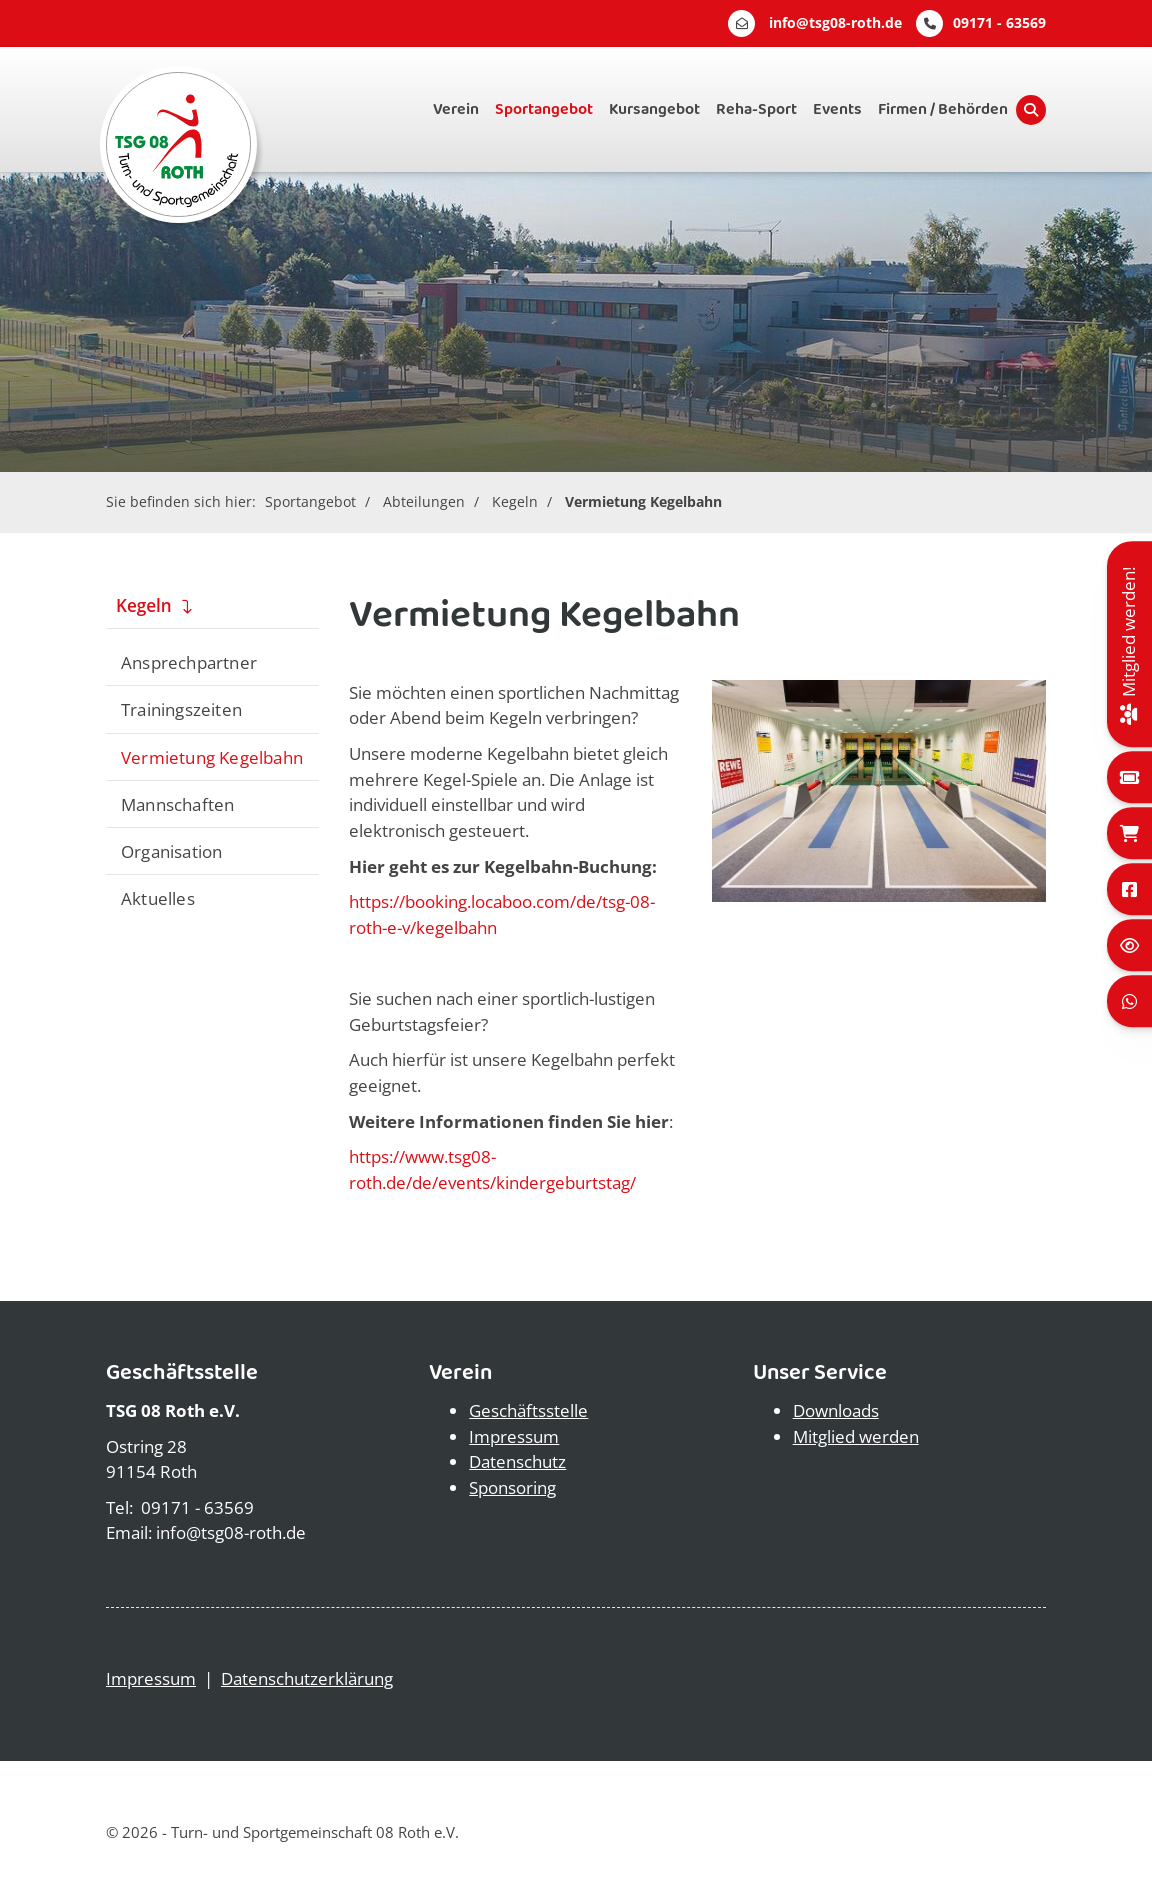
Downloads (836, 1410)
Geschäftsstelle (528, 1410)
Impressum (514, 1436)
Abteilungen (424, 501)
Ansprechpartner (189, 662)
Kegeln (515, 501)
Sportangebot (544, 109)
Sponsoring (512, 1487)
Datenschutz (517, 1461)
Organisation (171, 851)
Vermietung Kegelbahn (643, 501)
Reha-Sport (756, 109)
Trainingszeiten (181, 709)
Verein (456, 109)
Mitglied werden (856, 1436)
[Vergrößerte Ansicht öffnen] (879, 791)
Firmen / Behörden (943, 109)
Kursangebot (654, 109)
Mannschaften (177, 804)
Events (837, 109)
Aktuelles (158, 898)
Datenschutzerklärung (307, 1678)
